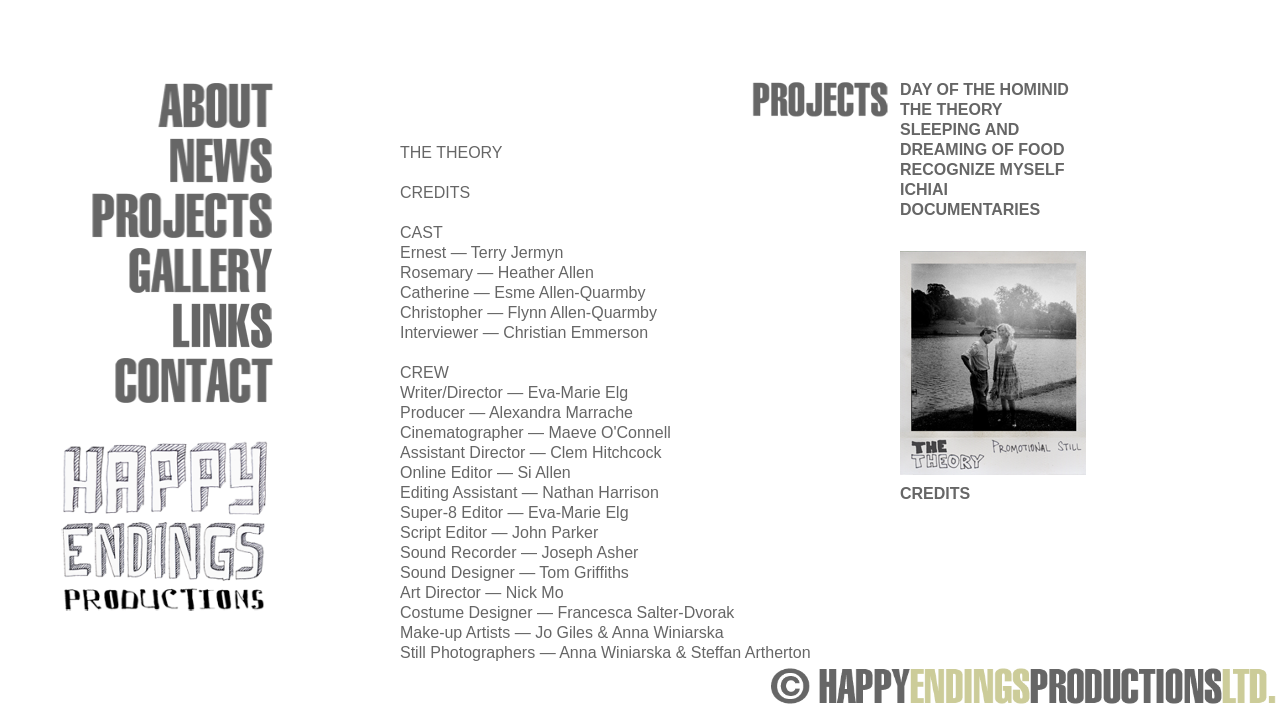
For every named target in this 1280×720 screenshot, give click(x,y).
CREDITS (935, 493)
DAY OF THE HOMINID (984, 89)
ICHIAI (924, 189)
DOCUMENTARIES (970, 209)
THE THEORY (951, 109)
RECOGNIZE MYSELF (982, 169)
